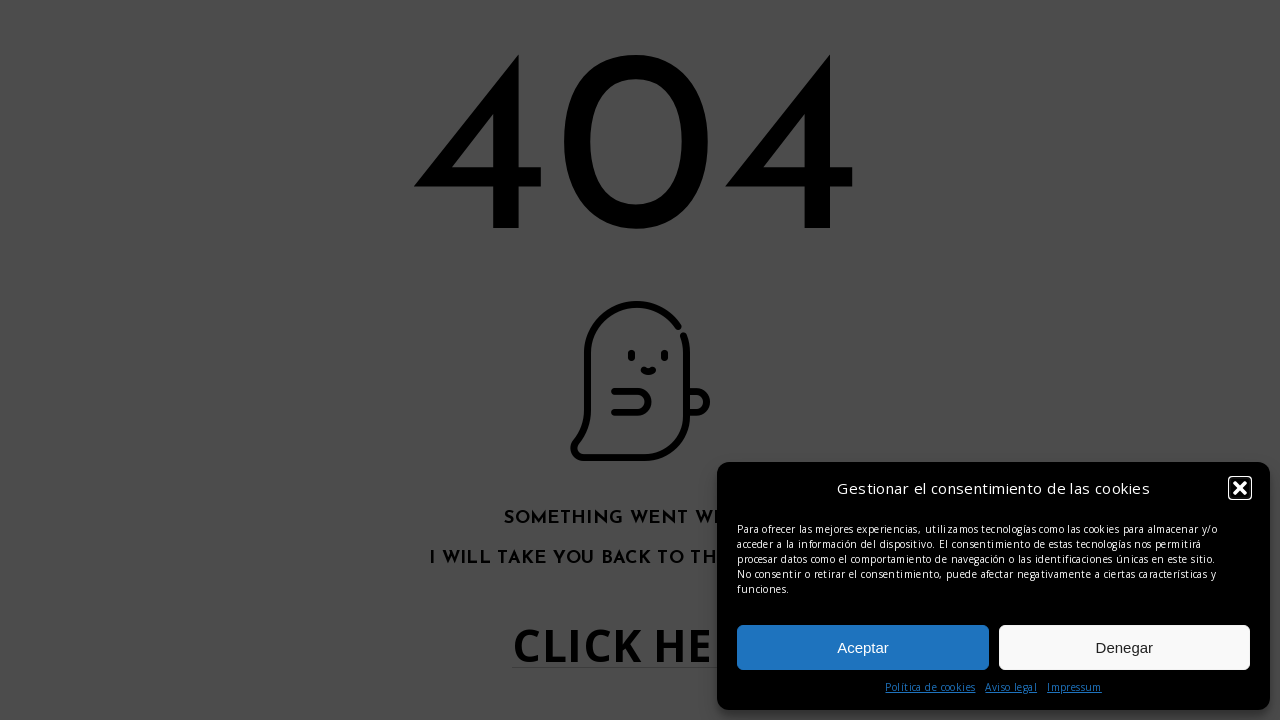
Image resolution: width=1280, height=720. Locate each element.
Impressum (1074, 687)
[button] (1240, 488)
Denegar (1125, 647)
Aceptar (863, 647)
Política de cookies (930, 687)
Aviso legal (1011, 687)
